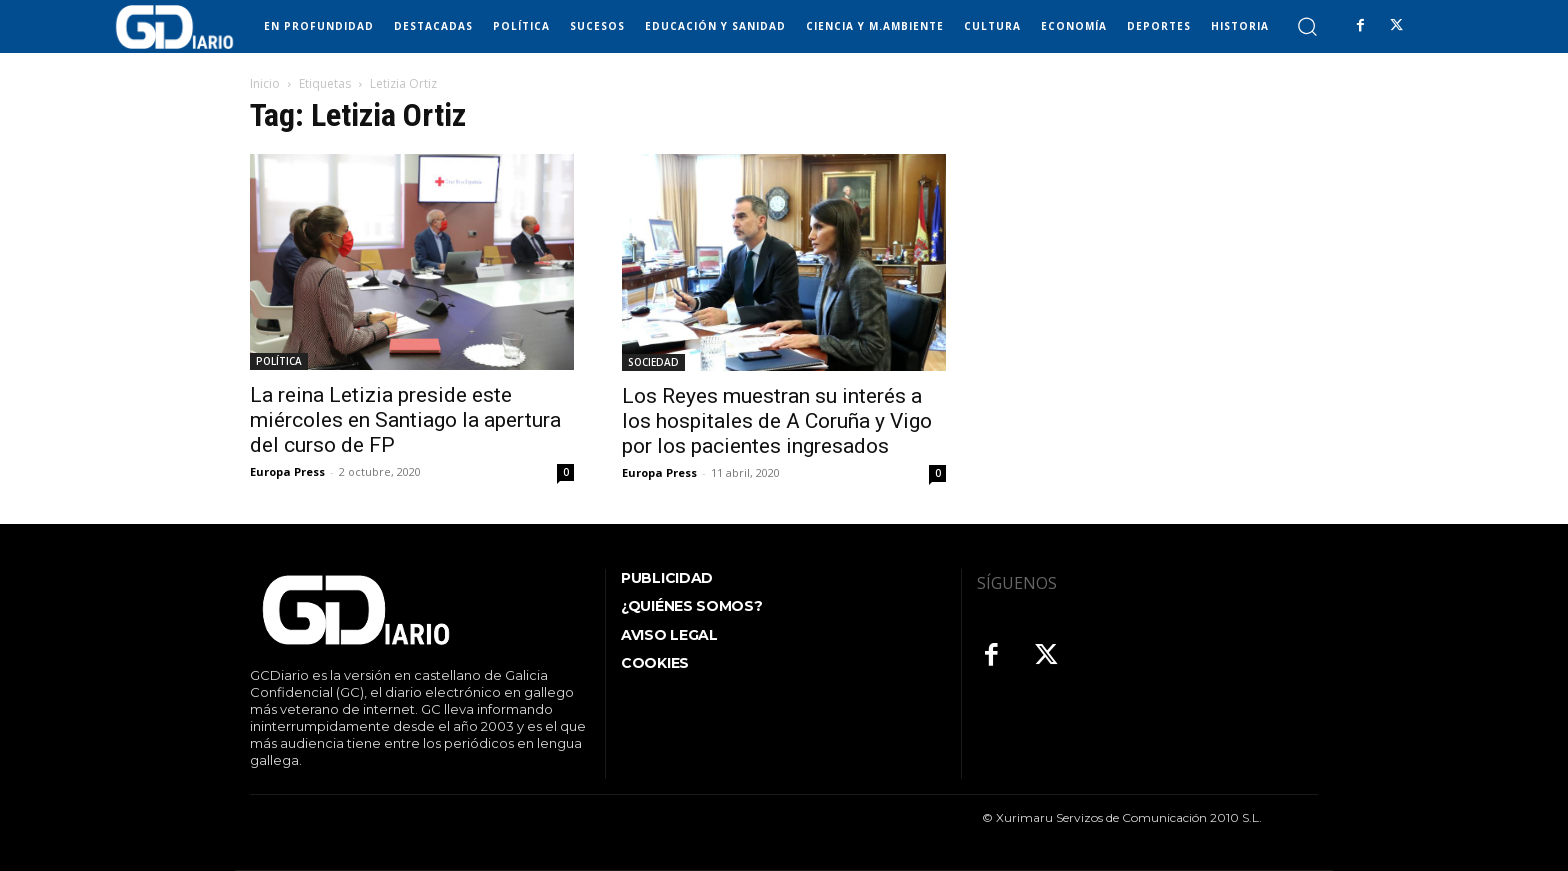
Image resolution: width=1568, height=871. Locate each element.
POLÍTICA (279, 361)
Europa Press (287, 471)
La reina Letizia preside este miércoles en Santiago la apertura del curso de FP (405, 420)
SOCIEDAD (653, 362)
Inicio (265, 83)
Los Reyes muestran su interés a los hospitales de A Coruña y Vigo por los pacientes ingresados (777, 421)
